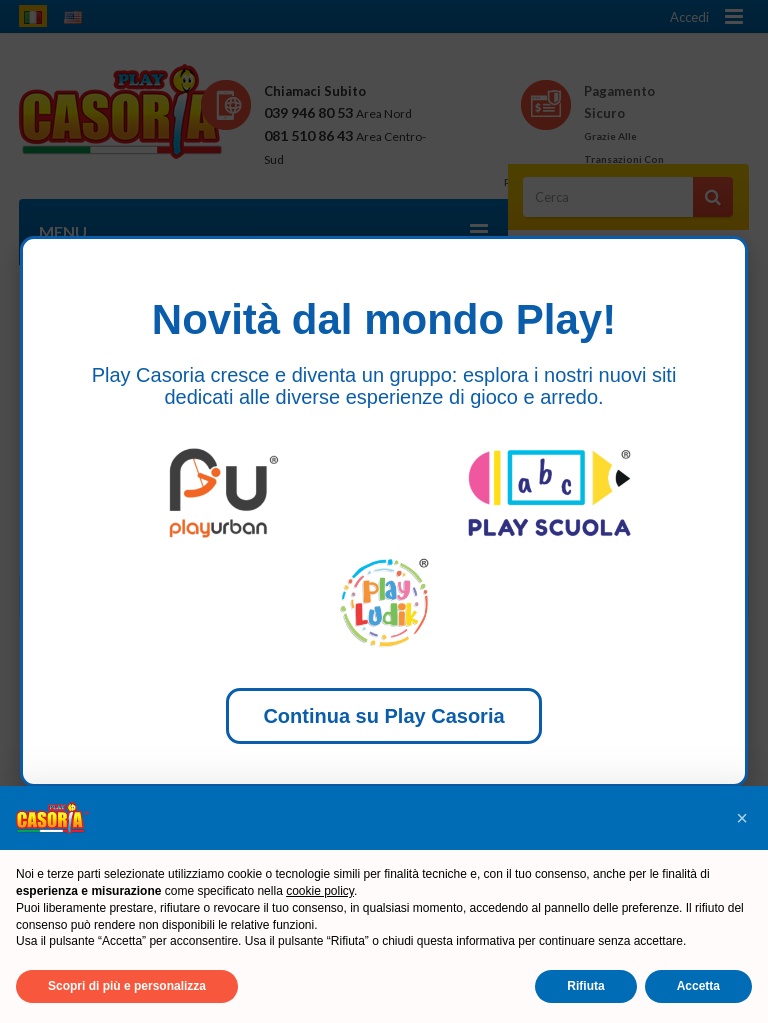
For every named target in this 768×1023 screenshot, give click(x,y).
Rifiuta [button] (585, 986)
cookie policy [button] (320, 891)
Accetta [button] (698, 986)
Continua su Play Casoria (383, 716)
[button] (742, 818)
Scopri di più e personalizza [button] (127, 986)
